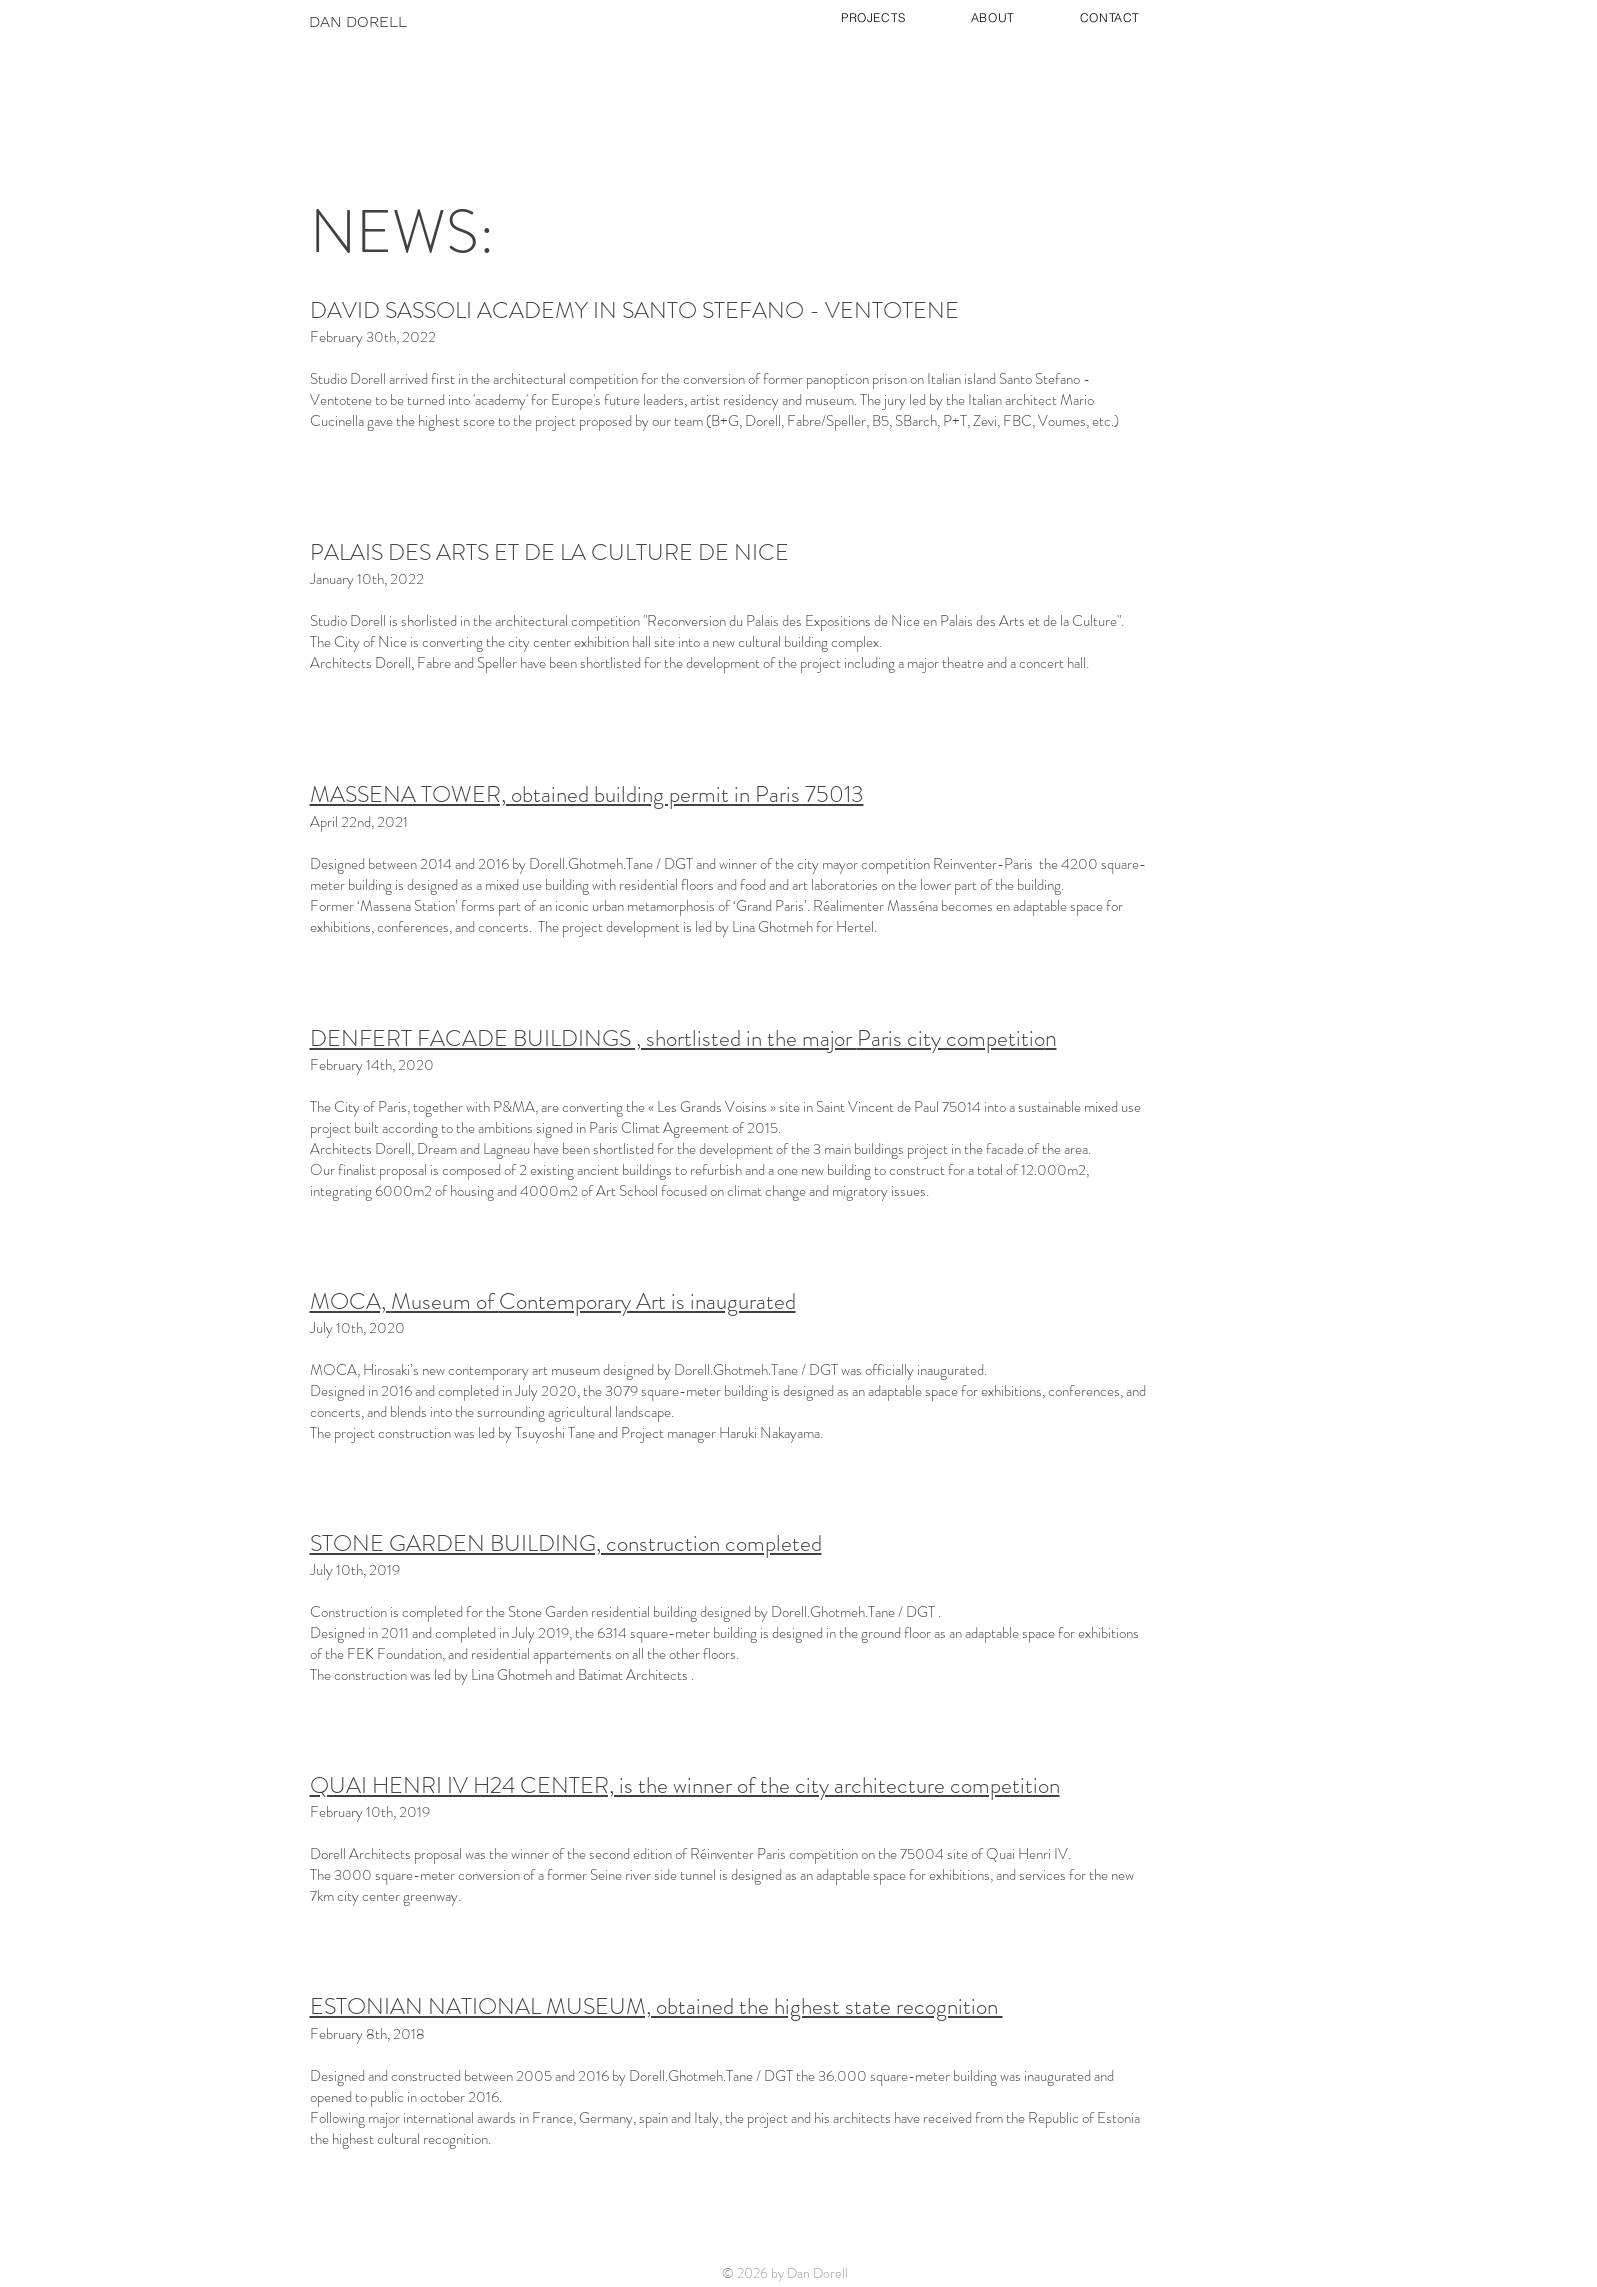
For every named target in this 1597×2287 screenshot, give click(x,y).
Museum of (445, 1301)
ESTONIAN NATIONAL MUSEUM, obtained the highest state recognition (656, 2006)
